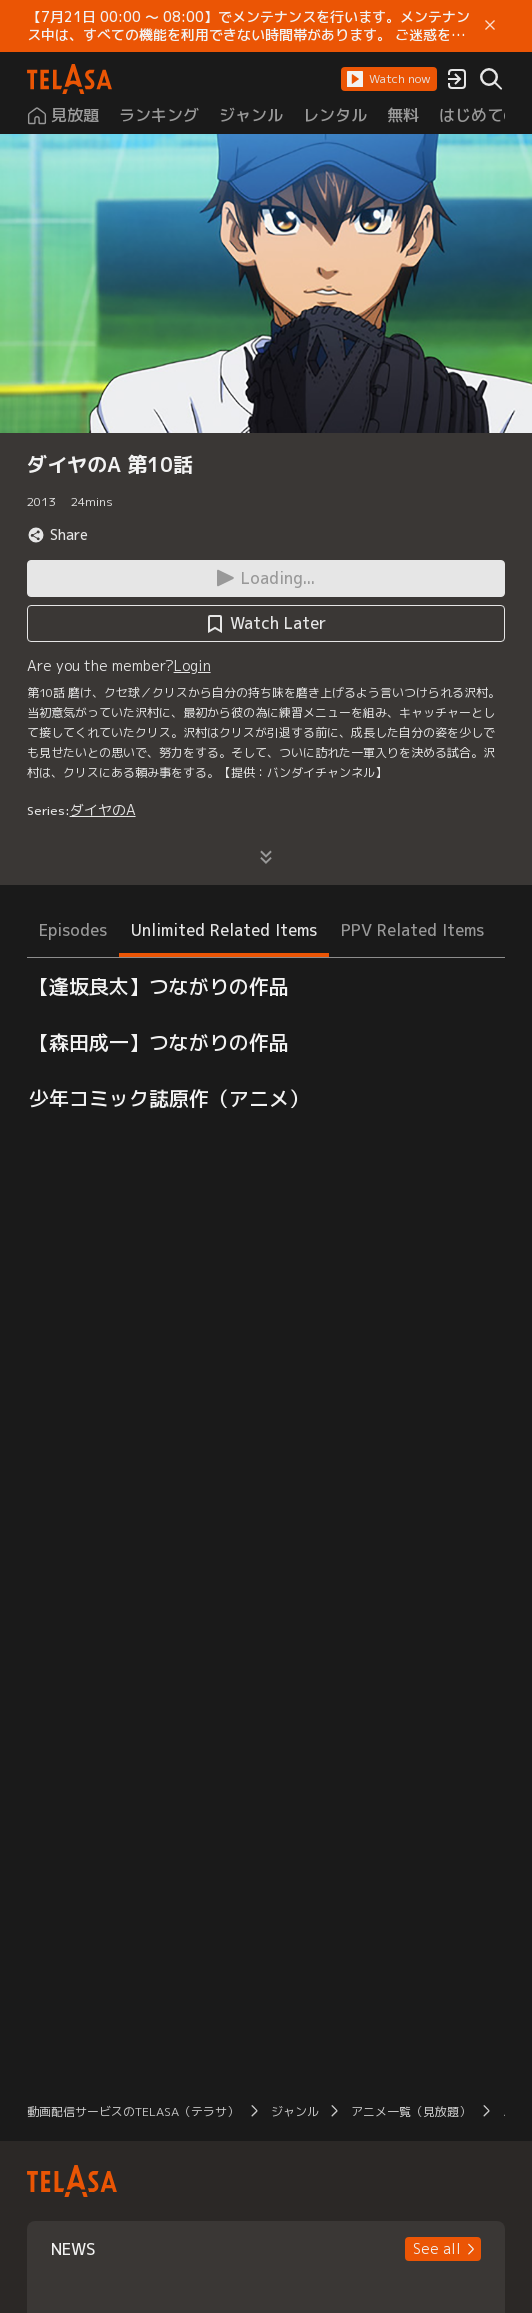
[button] (389, 79)
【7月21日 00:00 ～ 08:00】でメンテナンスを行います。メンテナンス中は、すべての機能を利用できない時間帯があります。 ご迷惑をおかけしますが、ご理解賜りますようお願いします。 (248, 26)
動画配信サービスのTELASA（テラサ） (133, 2111)
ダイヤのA (103, 809)
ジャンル (295, 2111)
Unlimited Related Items (224, 930)
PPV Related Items (412, 930)
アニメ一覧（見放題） (411, 2111)
